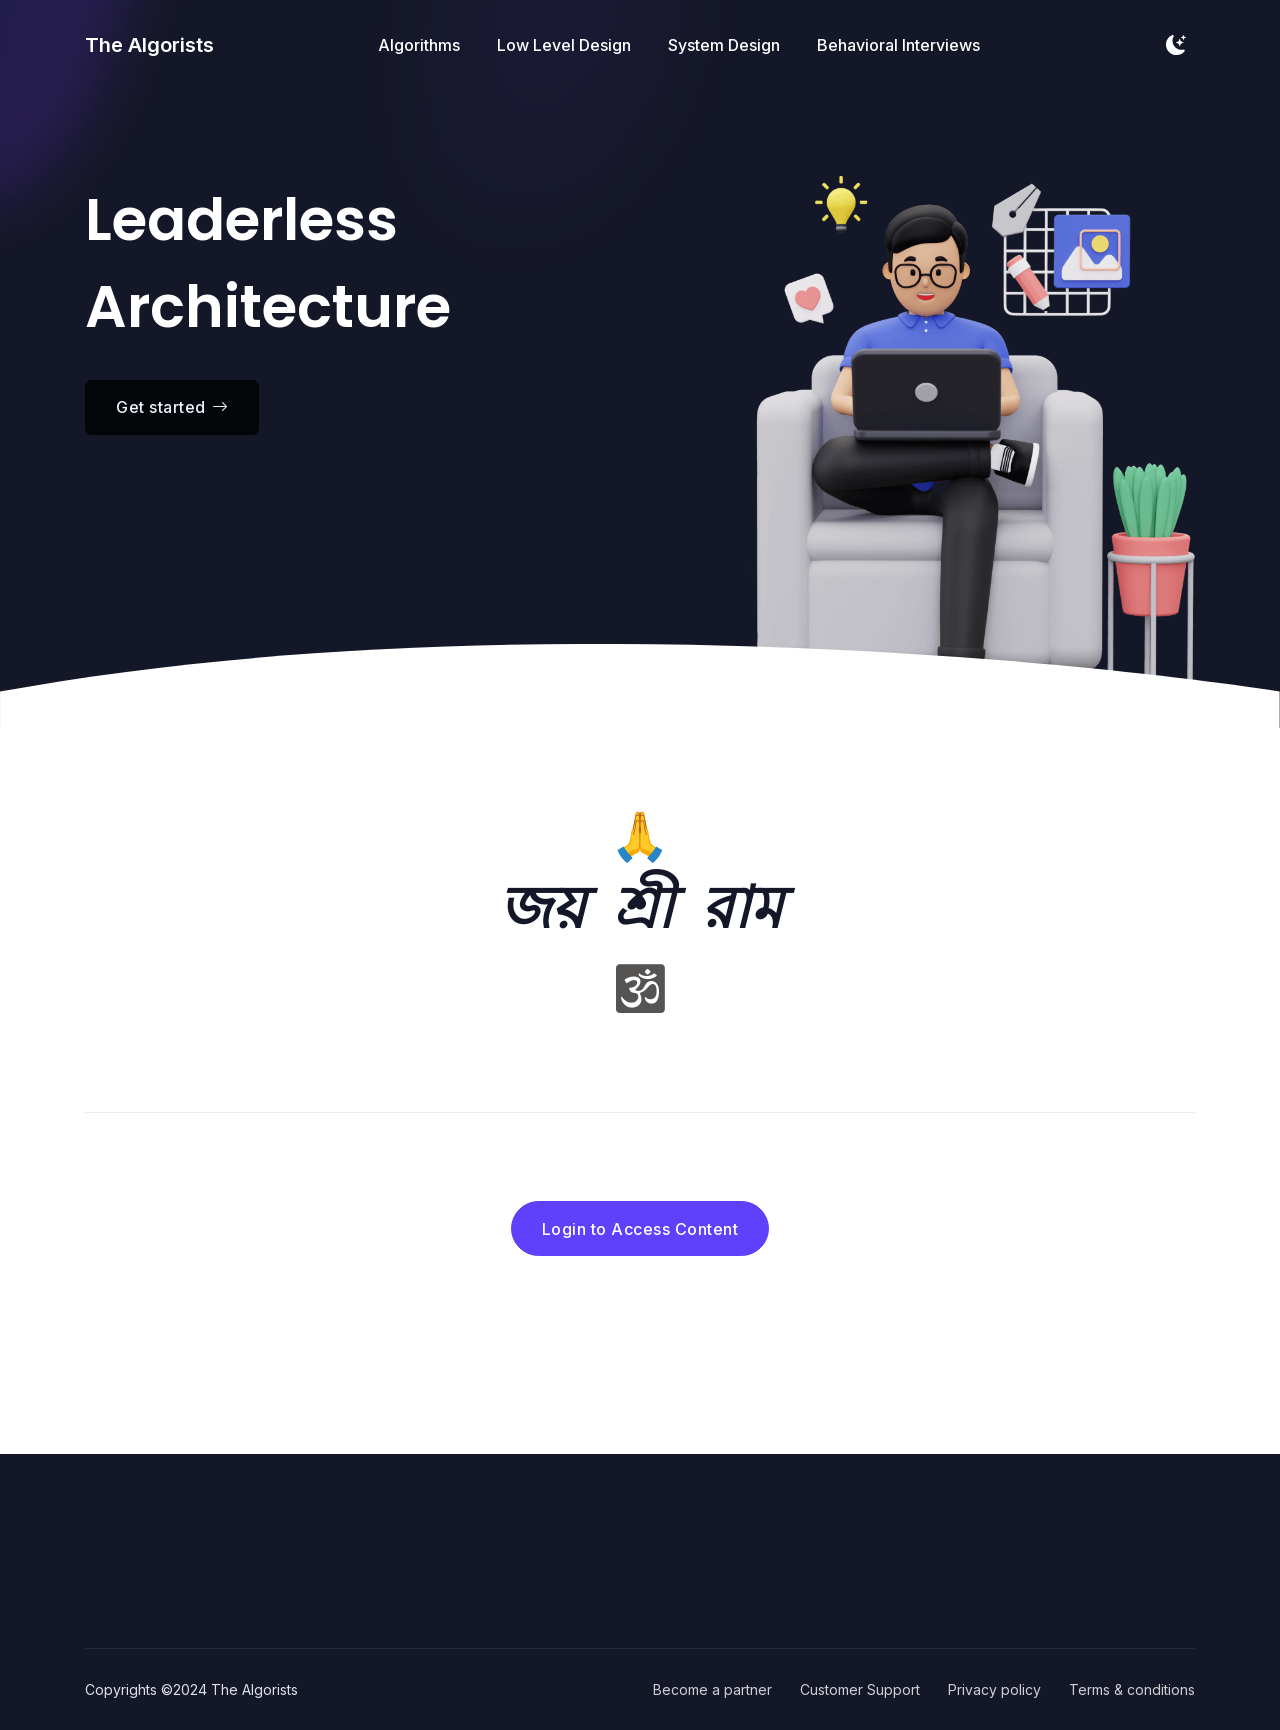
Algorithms (419, 45)
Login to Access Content (640, 1229)
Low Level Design (564, 45)
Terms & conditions (1132, 1689)
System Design (724, 45)
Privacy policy (994, 1689)
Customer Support (860, 1689)
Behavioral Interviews (898, 45)
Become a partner (712, 1689)
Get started (172, 407)
